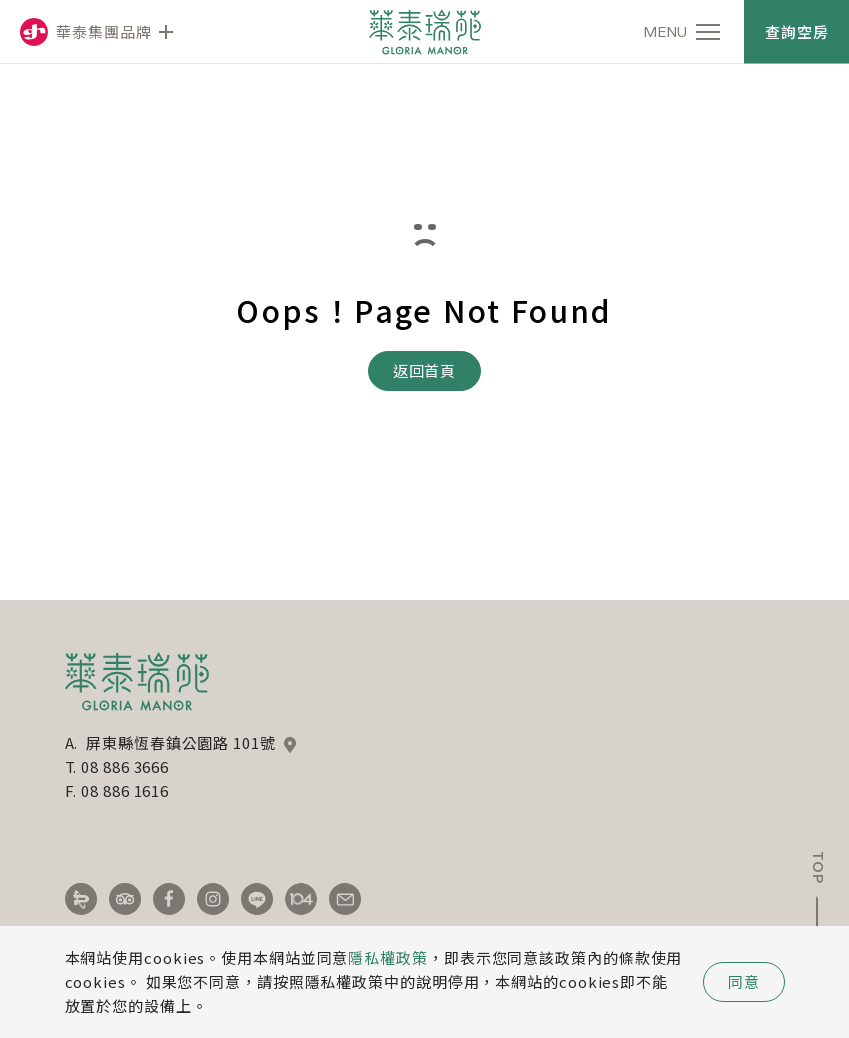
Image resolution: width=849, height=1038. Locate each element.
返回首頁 (425, 370)
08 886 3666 (125, 766)
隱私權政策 (388, 957)
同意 (744, 981)
